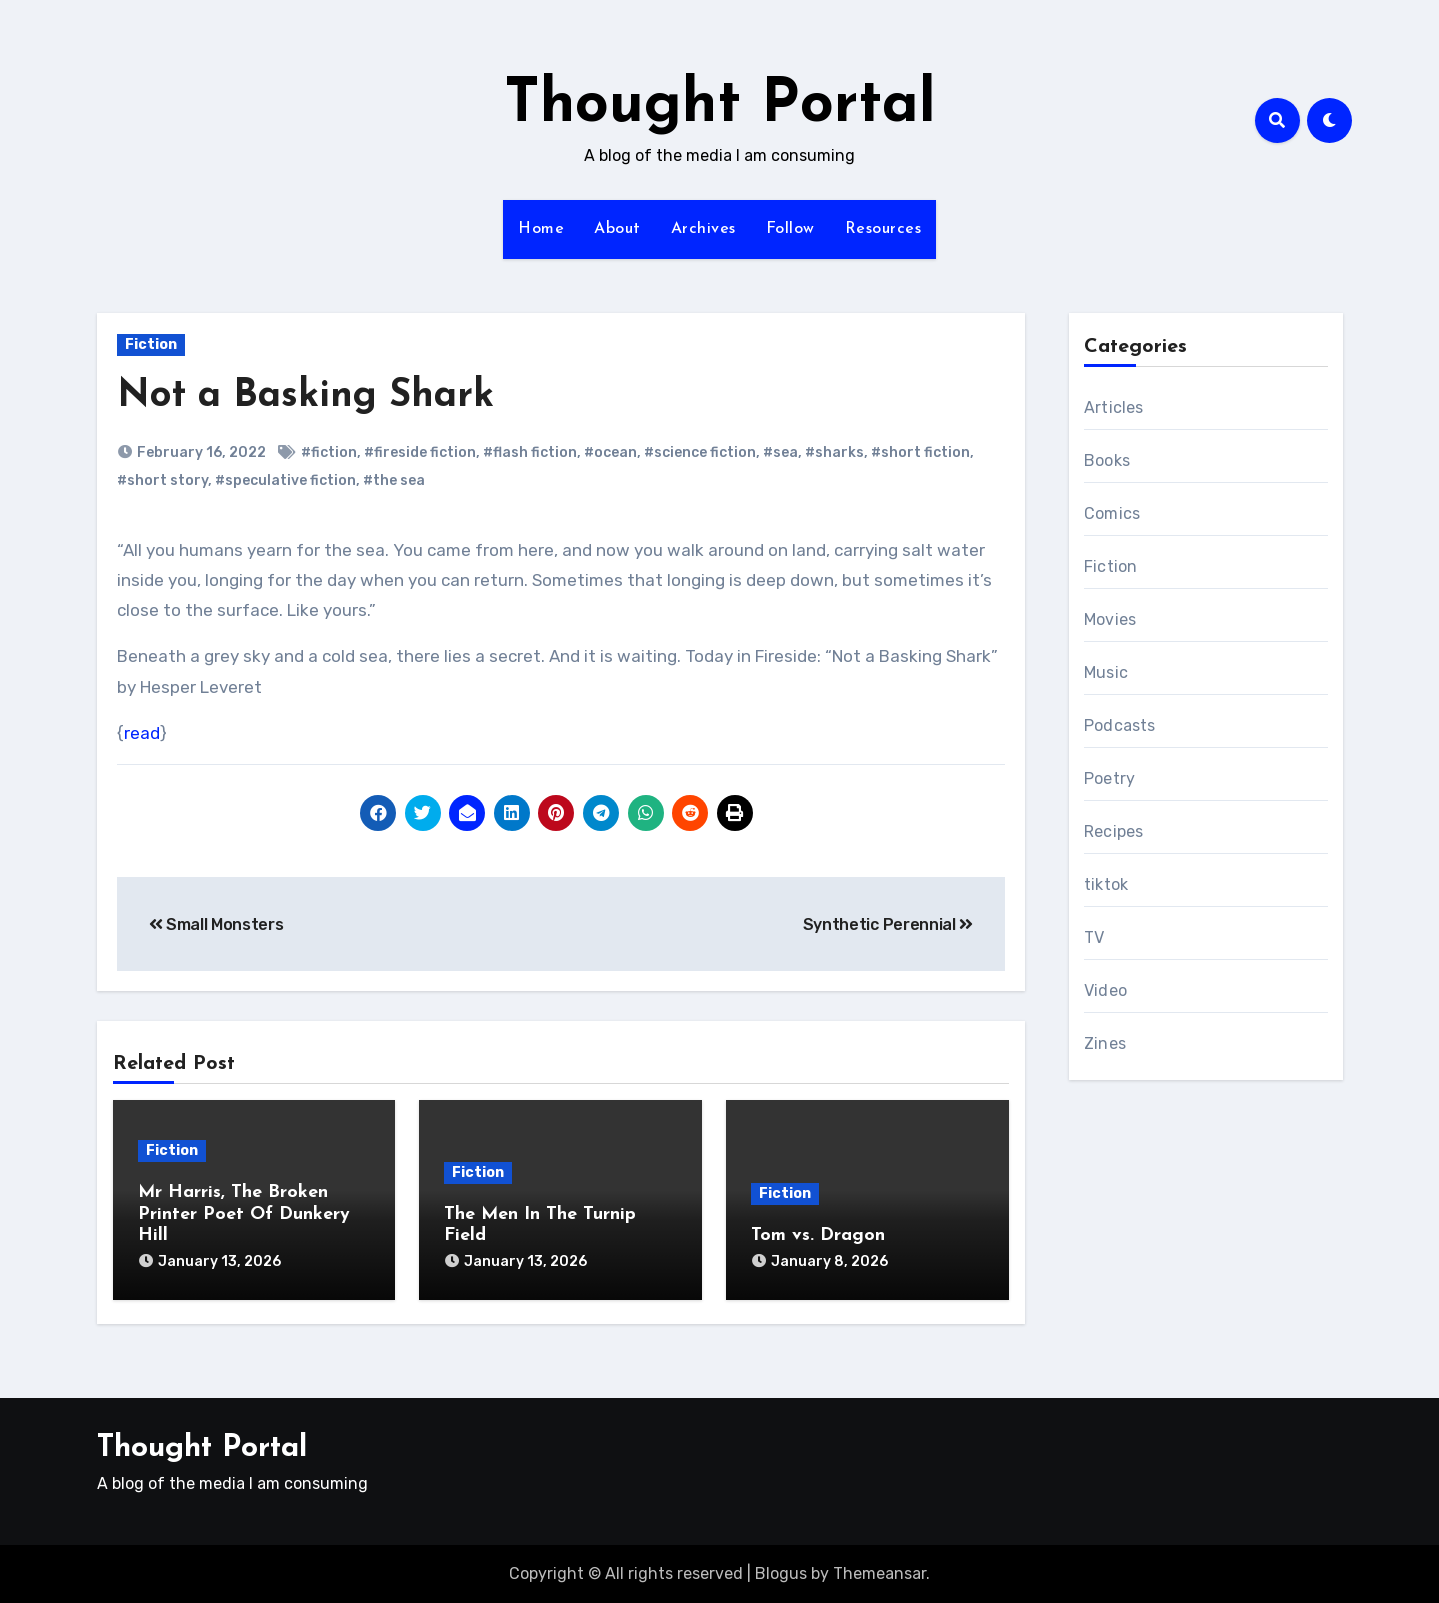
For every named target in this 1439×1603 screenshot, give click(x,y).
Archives (703, 229)
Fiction (151, 344)
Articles (1114, 407)
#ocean (610, 452)
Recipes (1113, 831)
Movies (1110, 619)
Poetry (1109, 778)
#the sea (394, 480)
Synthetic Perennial (888, 924)
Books (1107, 460)
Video (1105, 990)
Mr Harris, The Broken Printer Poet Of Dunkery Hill (244, 1214)
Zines (1105, 1043)
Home (541, 229)
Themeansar (879, 1573)
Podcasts (1120, 725)
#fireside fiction (420, 452)
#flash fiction (530, 452)
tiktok (1106, 884)
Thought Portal (720, 106)
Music (1106, 672)
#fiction (329, 452)
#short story (162, 480)
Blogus (781, 1573)
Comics (1112, 513)
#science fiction (700, 452)
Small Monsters (216, 924)
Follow (790, 229)
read (142, 733)
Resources (883, 229)
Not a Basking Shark (305, 396)
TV (1094, 937)
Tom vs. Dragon (818, 1235)
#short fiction (920, 452)
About (617, 229)
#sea (780, 452)
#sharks (834, 452)
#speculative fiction (285, 480)
